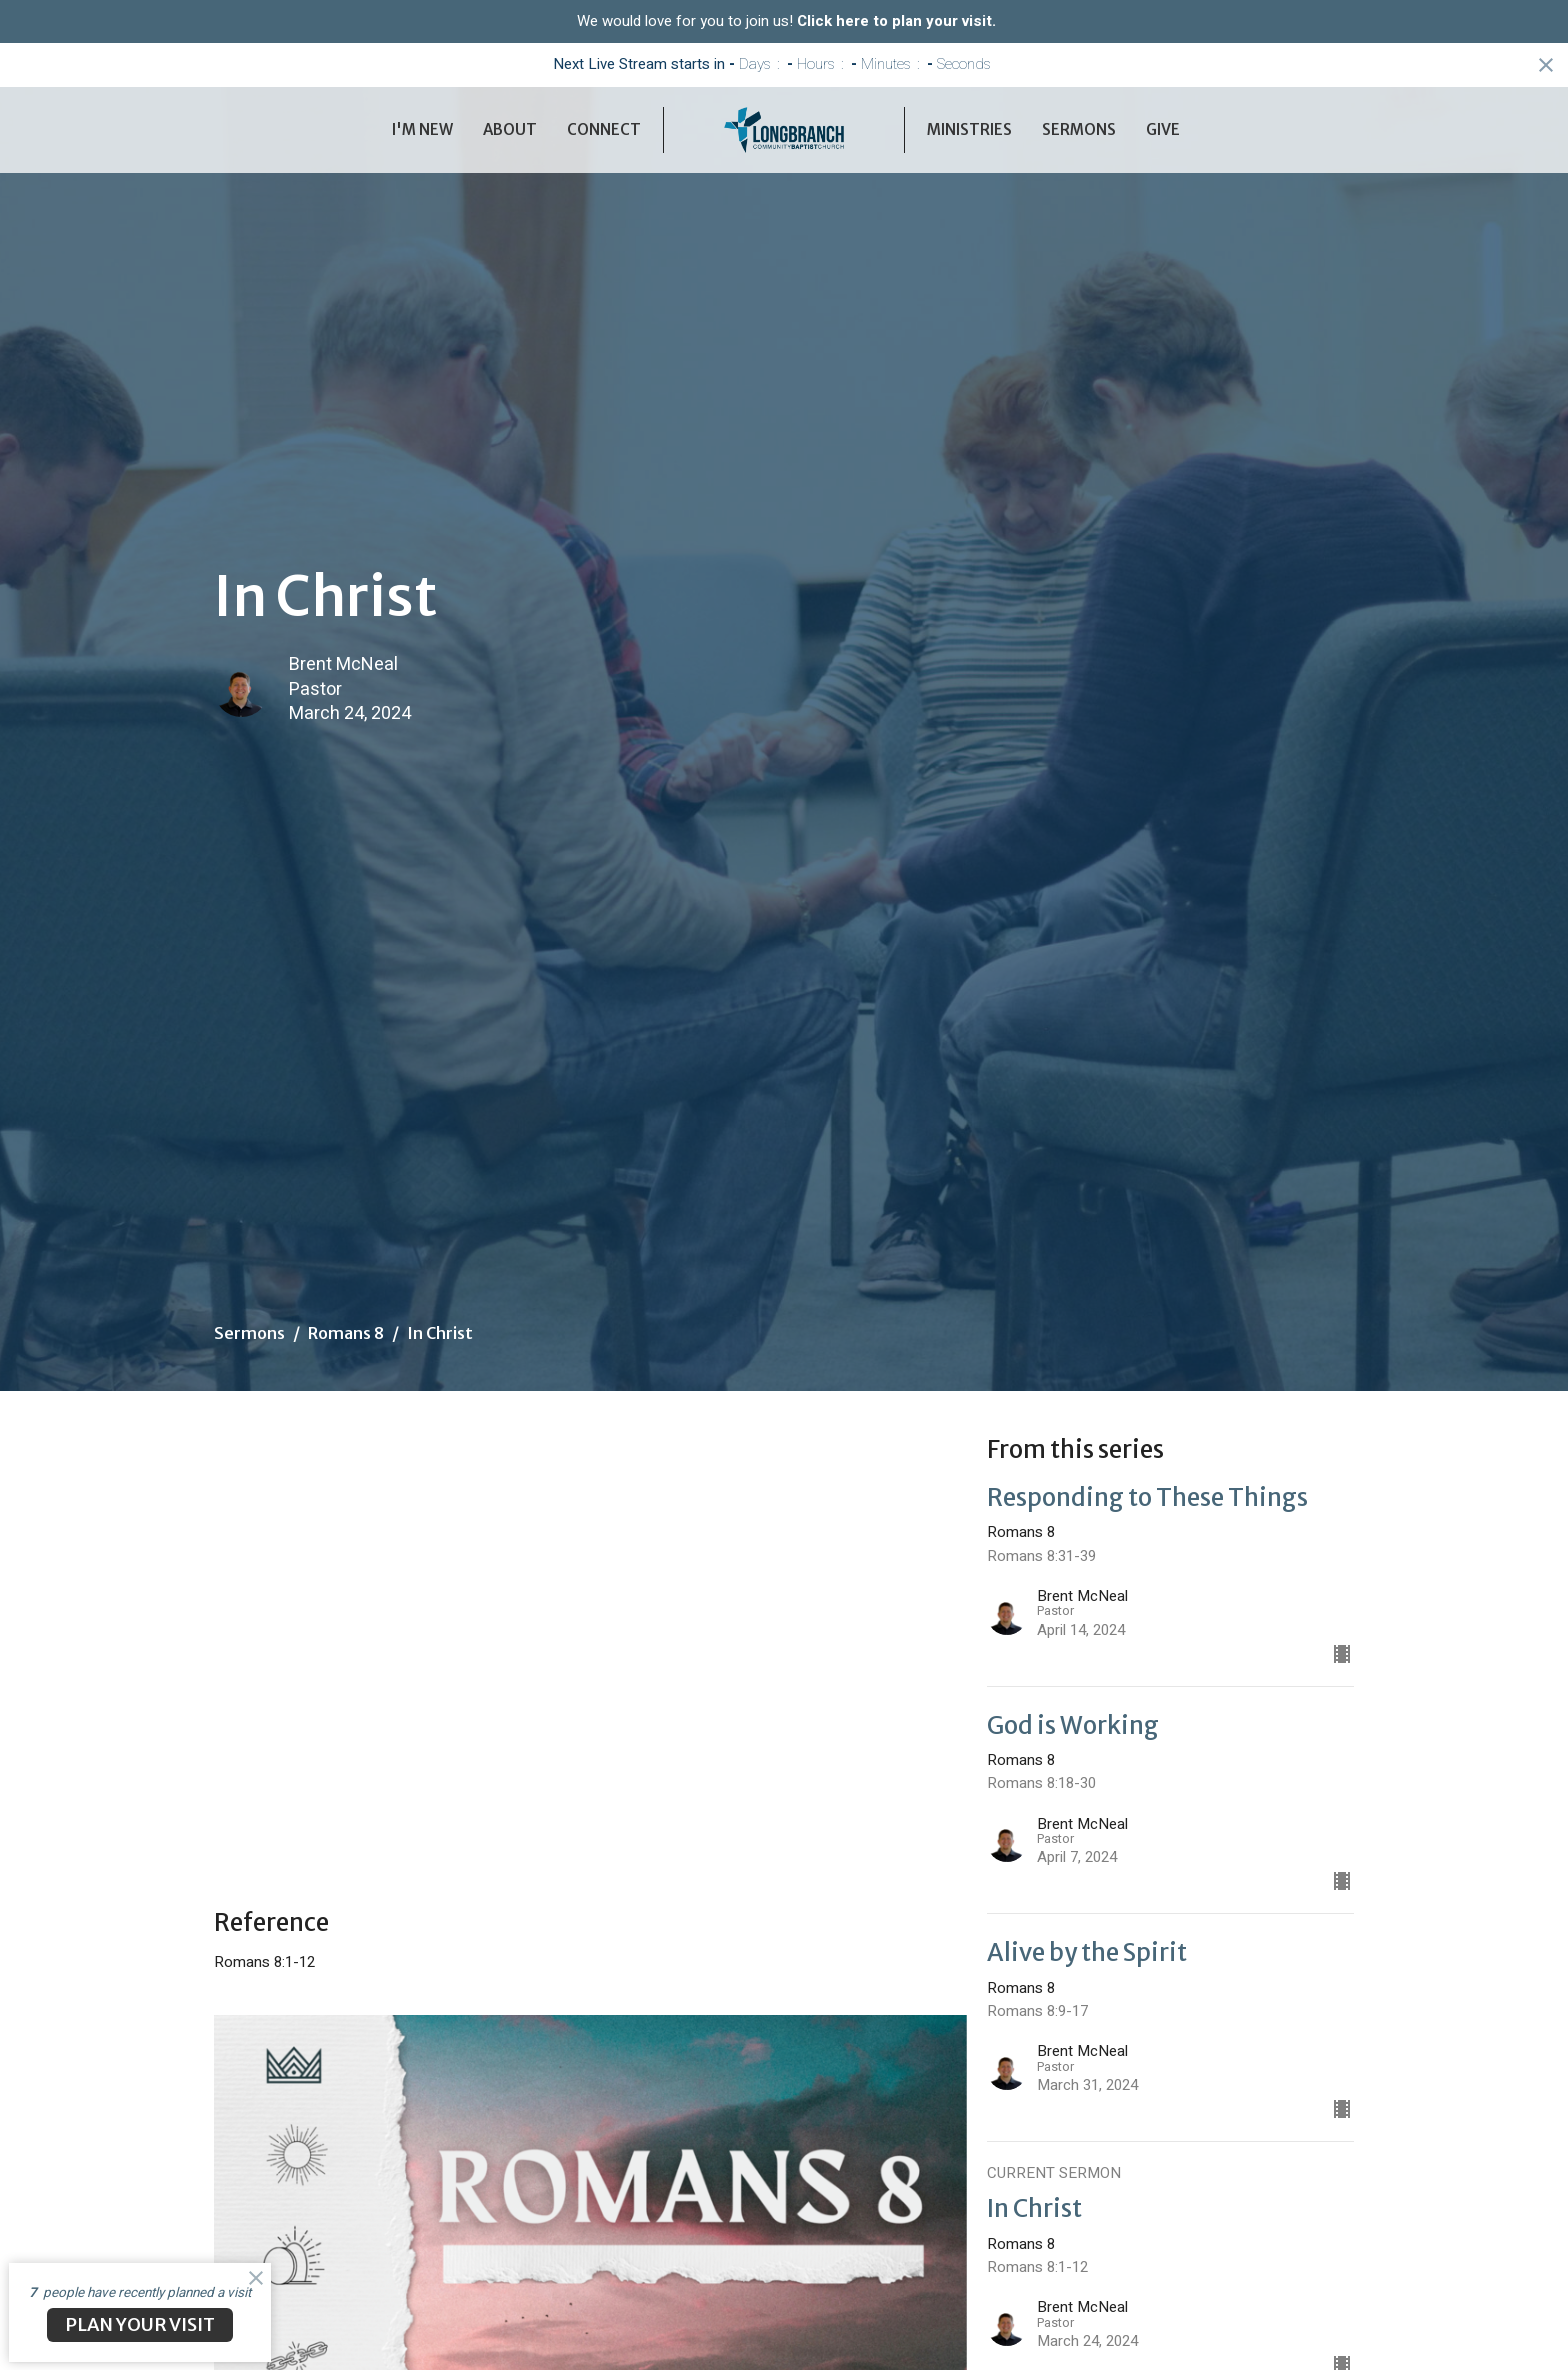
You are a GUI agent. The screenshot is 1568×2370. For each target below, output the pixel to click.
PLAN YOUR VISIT (140, 2324)
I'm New (422, 129)
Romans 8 (346, 1333)
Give (1163, 129)
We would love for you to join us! (786, 21)
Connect (604, 129)
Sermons (1079, 129)
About (510, 129)
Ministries (969, 129)
